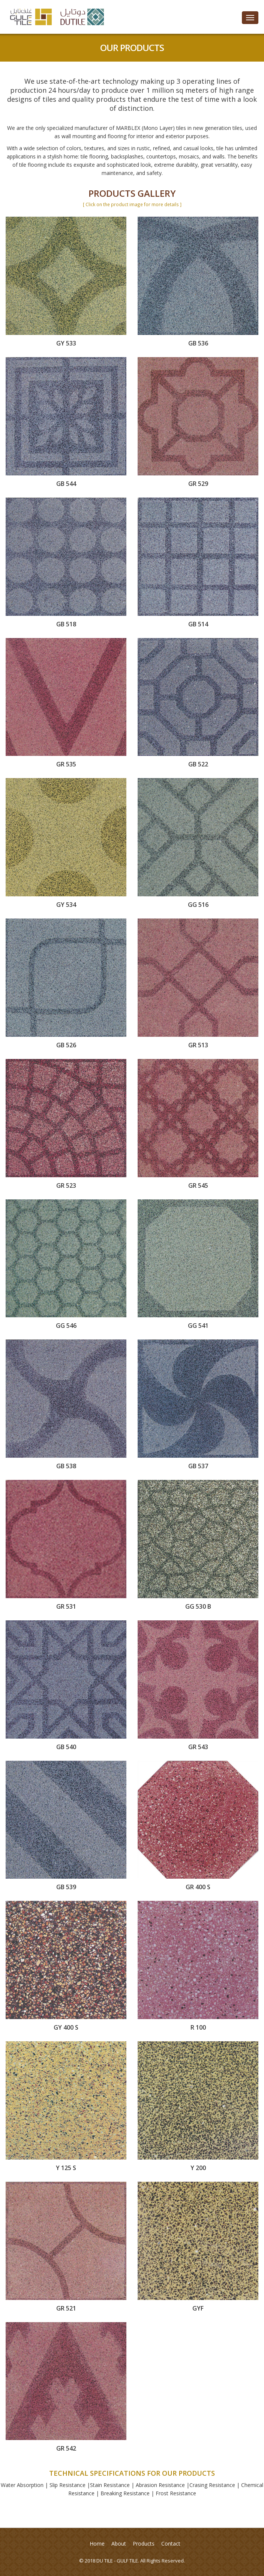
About (118, 2543)
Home (97, 2543)
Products (143, 2543)
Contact (170, 2543)
